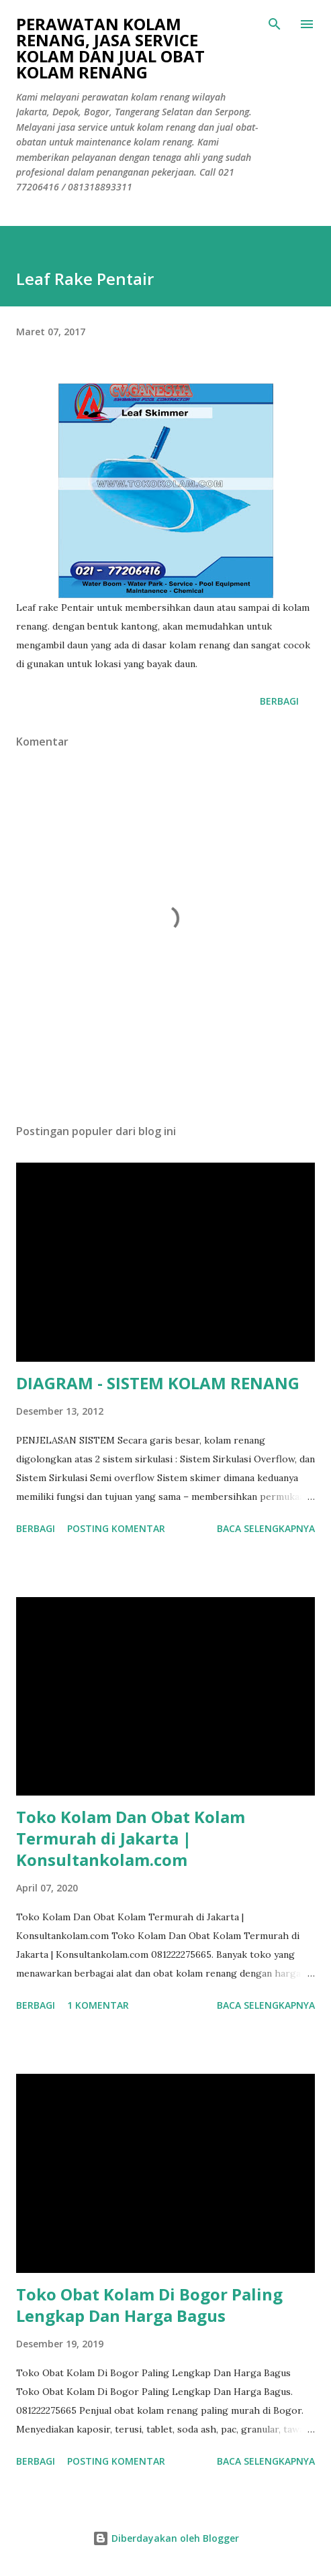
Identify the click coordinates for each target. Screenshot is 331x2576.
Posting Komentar (116, 1528)
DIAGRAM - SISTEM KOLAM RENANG (157, 1383)
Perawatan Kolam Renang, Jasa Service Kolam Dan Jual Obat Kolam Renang (110, 48)
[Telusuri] (275, 24)
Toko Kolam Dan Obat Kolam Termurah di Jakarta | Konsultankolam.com (130, 1838)
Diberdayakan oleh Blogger (166, 2538)
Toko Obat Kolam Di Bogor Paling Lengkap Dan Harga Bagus (149, 2305)
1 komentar (98, 2005)
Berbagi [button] (279, 701)
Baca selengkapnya (266, 1528)
